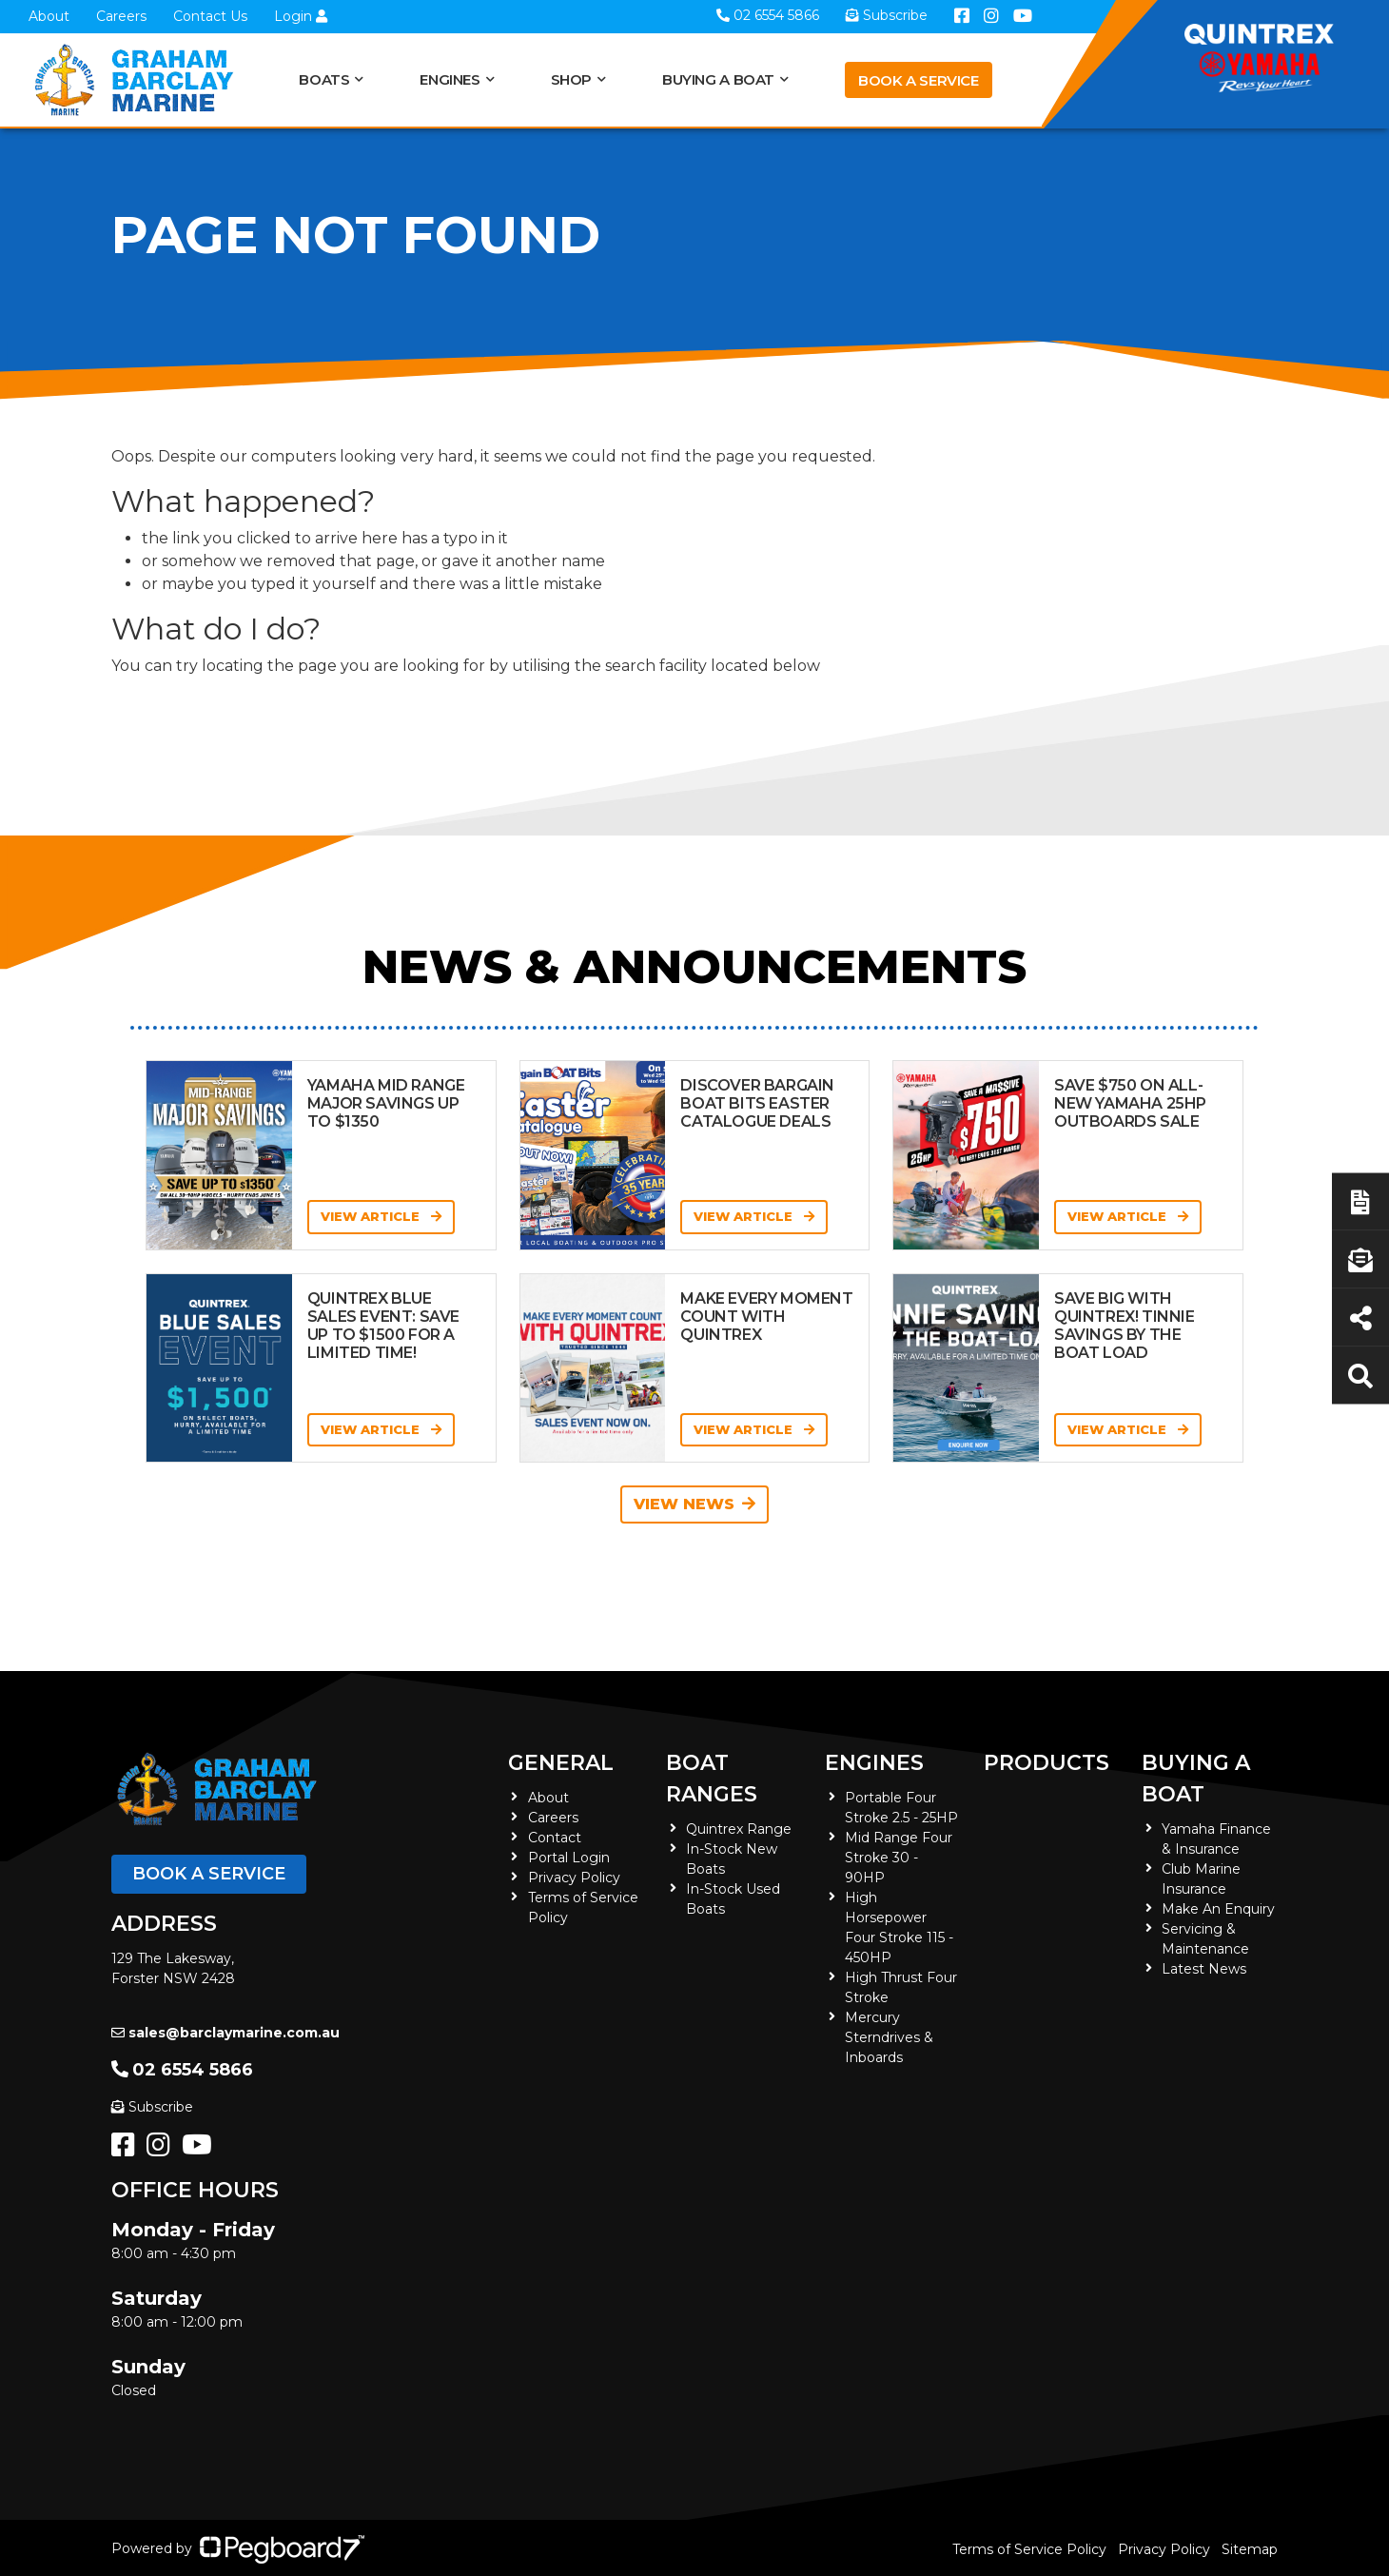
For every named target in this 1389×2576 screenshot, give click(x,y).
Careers (121, 16)
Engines (449, 79)
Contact (554, 1837)
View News (694, 1504)
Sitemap (1250, 2549)
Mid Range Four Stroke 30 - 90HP (898, 1857)
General (561, 1763)
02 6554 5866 (182, 2069)
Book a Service (918, 80)
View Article (381, 1216)
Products (1046, 1763)
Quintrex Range (739, 1829)
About (49, 16)
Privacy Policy (574, 1877)
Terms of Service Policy (1029, 2549)
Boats (324, 79)
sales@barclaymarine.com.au (225, 2032)
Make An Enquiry (1218, 1908)
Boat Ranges (711, 1778)
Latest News (1204, 1968)
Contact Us (210, 16)
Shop (572, 79)
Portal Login (569, 1857)
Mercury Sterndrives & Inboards (889, 2037)
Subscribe (152, 2106)
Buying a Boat (718, 79)
